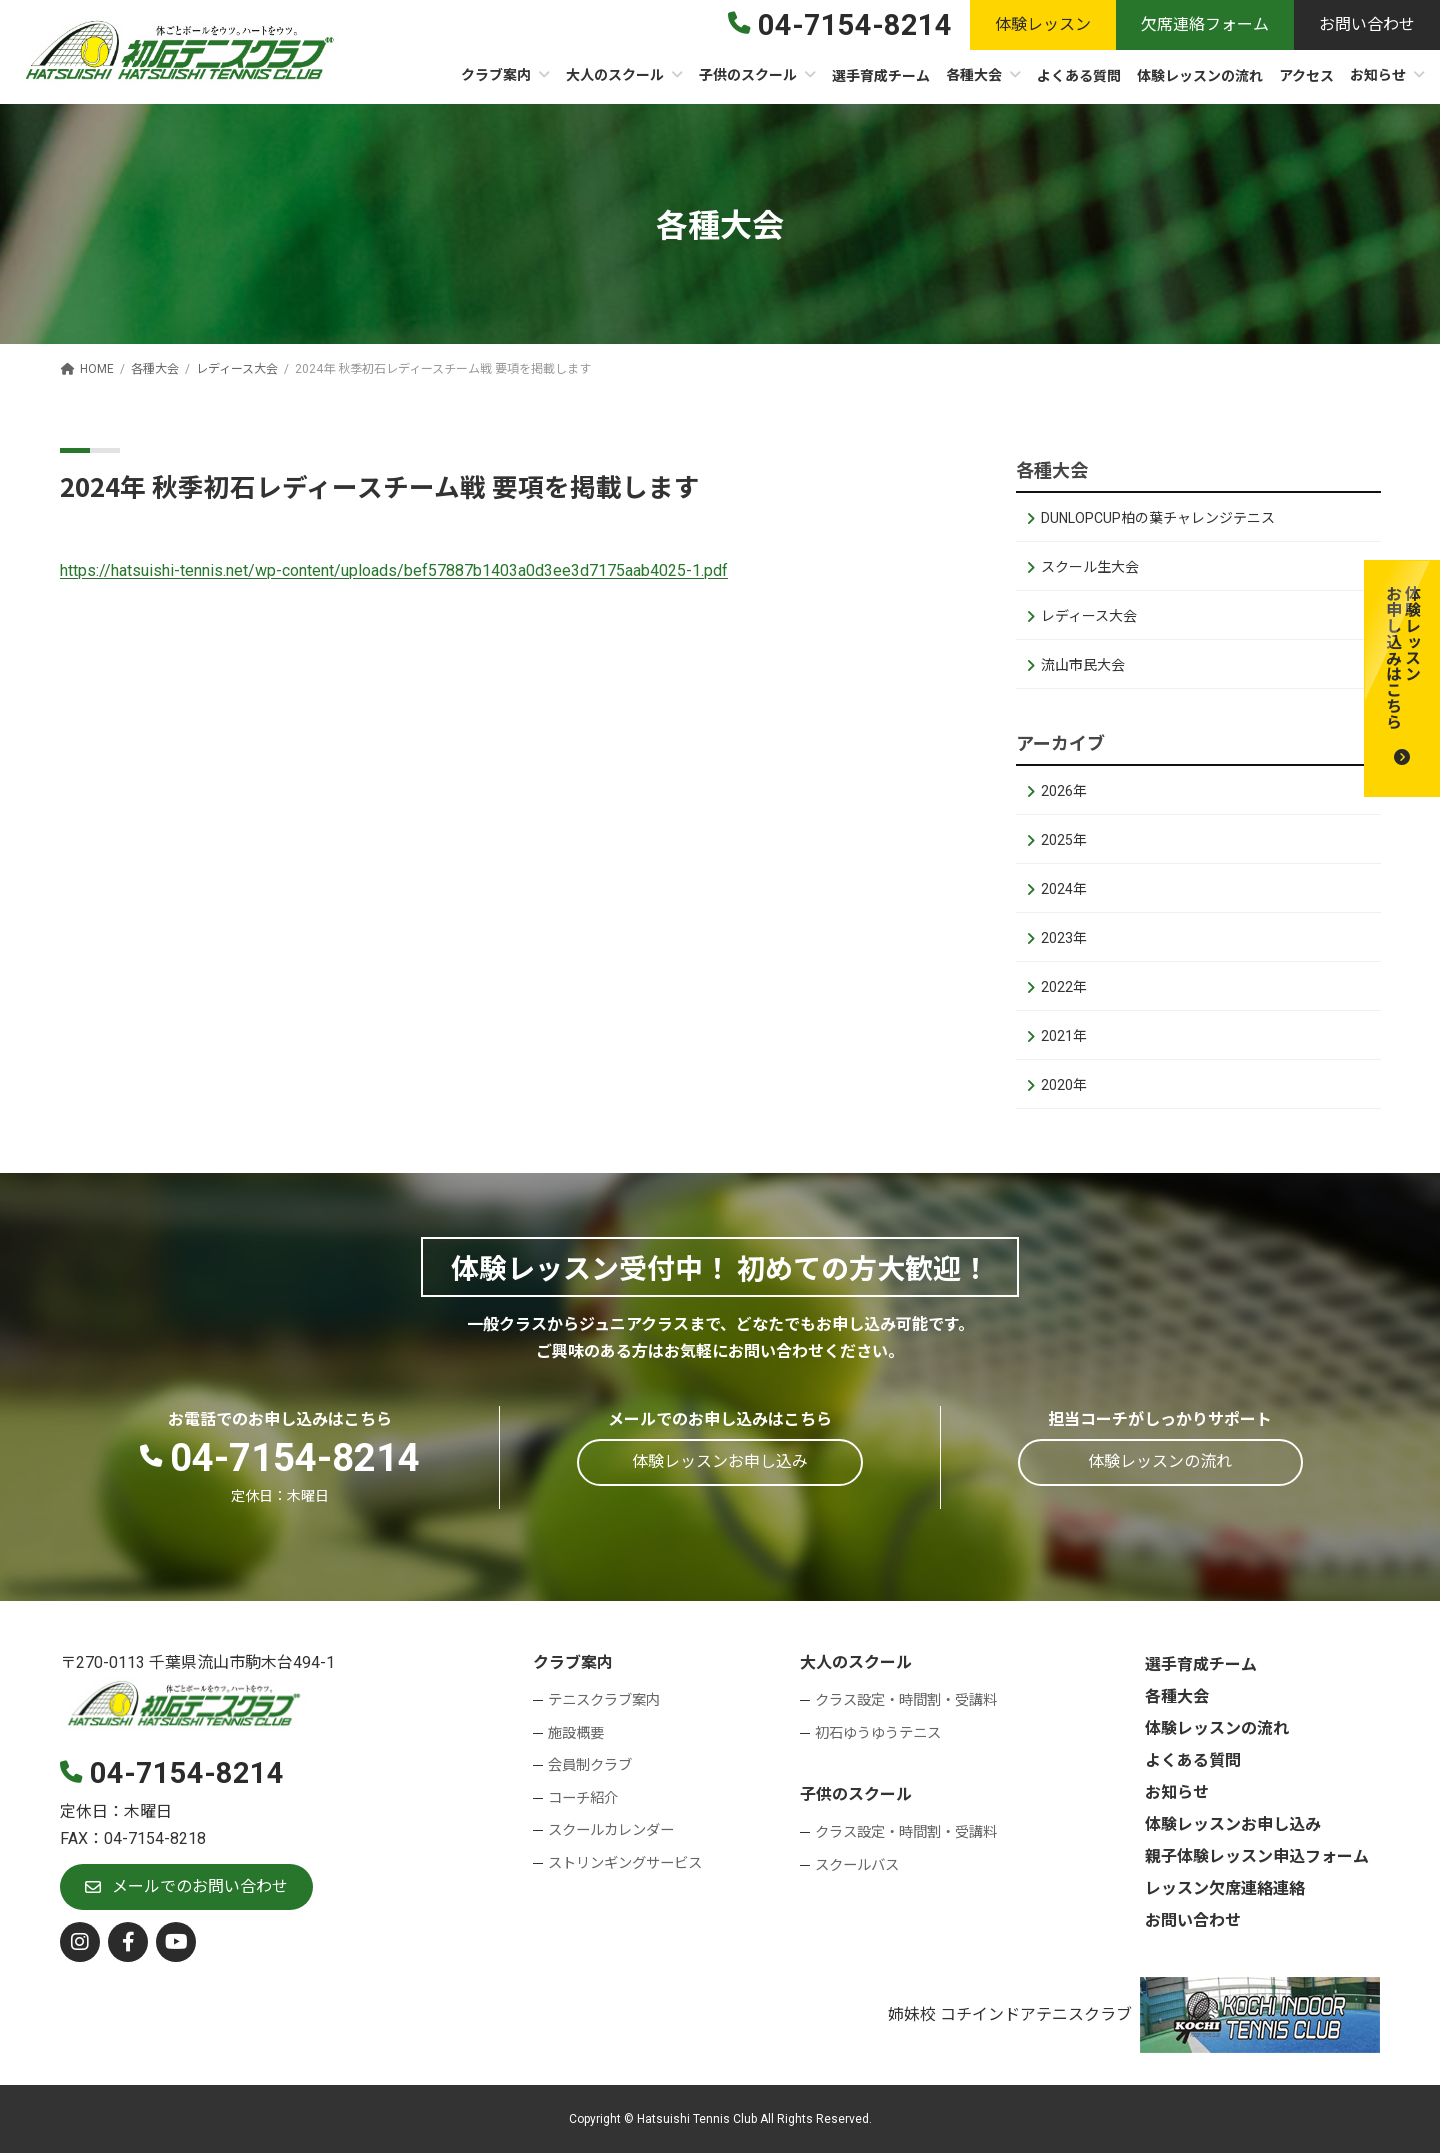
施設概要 (576, 1733)
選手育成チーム (1201, 1664)
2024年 (1064, 889)
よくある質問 (1193, 1760)
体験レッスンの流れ (1217, 1728)
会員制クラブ (590, 1765)
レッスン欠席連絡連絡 (1225, 1888)
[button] (1402, 678)
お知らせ (1177, 1792)
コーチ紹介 (583, 1798)
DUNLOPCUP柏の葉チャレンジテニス (1158, 518)
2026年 (1064, 791)
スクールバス (857, 1864)
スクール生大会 (1090, 567)
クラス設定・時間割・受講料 (906, 1700)
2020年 (1064, 1085)
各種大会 (1177, 1696)
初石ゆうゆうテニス (878, 1733)
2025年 (1064, 840)
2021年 (1064, 1036)
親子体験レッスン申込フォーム (1257, 1856)
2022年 (1064, 987)
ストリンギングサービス (625, 1863)
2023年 (1064, 938)
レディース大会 (1089, 616)
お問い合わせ (1193, 1920)
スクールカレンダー (611, 1830)
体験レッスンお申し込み (1233, 1824)
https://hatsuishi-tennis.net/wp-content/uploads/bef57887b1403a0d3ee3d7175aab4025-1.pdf (394, 570)
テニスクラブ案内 (604, 1700)
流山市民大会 (1083, 665)
